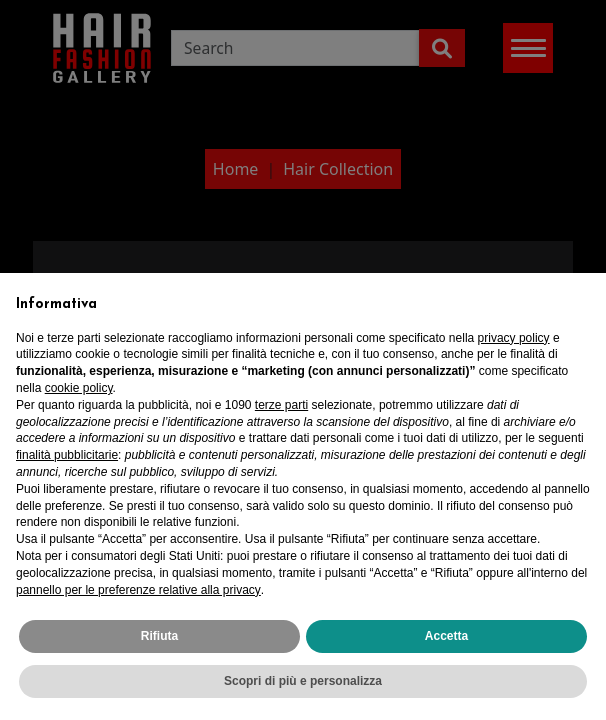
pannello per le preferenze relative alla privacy (138, 590)
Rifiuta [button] (159, 636)
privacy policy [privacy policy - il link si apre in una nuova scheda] (514, 338)
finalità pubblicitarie (67, 455)
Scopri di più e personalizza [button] (303, 681)
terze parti (281, 405)
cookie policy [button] (79, 388)
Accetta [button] (446, 636)
